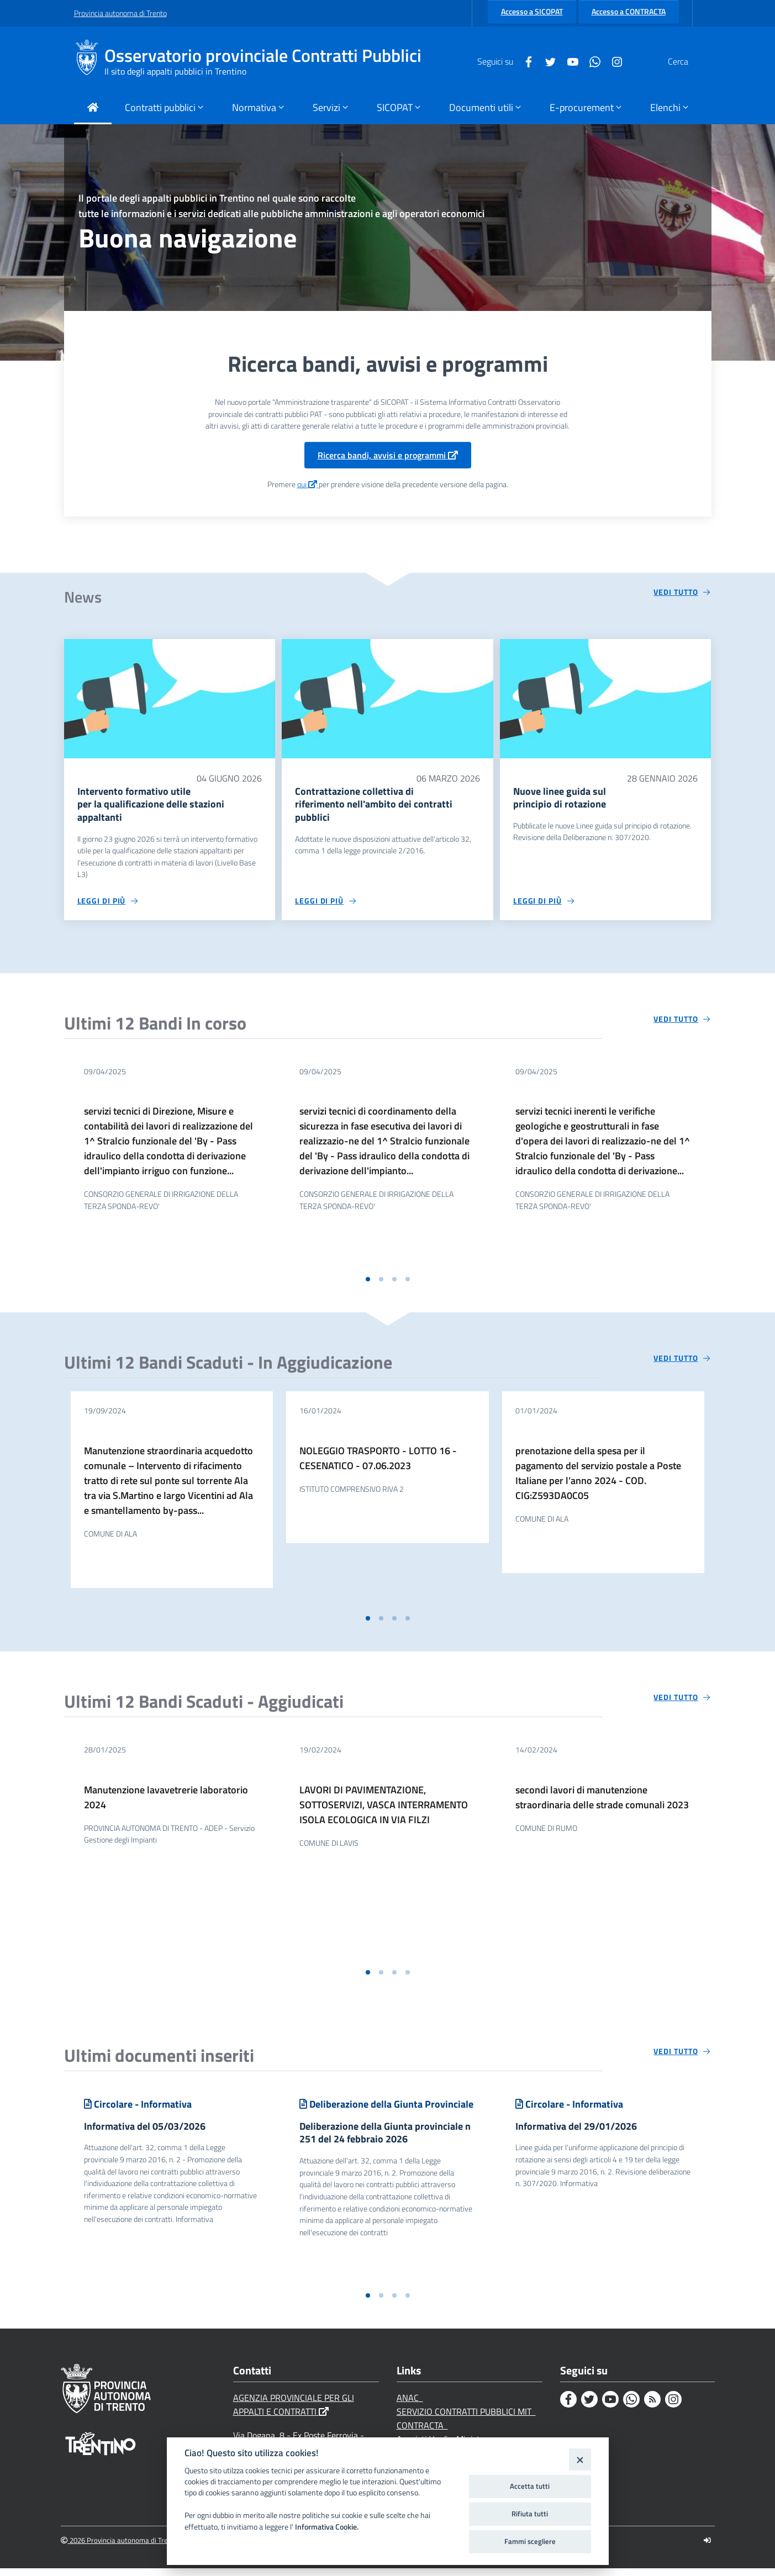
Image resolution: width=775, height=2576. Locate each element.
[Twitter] (524, 60)
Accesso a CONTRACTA (629, 12)
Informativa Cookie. (326, 2526)
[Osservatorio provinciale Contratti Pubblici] (89, 61)
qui (308, 484)
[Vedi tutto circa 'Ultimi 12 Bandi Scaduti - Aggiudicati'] (682, 1701)
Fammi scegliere (530, 2541)
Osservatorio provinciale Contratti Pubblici (262, 55)
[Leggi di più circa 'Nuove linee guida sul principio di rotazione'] (544, 905)
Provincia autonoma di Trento (120, 13)
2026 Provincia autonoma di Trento (119, 2548)
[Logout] (707, 2548)
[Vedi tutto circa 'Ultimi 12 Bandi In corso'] (682, 1023)
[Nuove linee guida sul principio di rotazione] (605, 698)
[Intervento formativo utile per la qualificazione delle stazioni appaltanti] (170, 698)
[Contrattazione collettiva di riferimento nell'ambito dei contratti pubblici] (387, 698)
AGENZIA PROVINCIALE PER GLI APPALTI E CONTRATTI (293, 2412)
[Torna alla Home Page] (93, 108)
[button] (368, 1283)
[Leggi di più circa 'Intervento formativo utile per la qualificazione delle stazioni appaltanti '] (108, 905)
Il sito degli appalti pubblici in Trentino (175, 71)
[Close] (580, 2459)
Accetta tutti (530, 2485)
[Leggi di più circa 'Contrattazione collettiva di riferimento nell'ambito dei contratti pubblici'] (326, 905)
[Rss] (652, 2407)
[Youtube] (546, 60)
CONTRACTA (422, 2433)
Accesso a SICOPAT (532, 12)
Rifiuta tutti (530, 2513)
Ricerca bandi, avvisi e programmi (388, 455)
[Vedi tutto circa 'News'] (682, 592)
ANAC (410, 2405)
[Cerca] (688, 61)
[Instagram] (590, 60)
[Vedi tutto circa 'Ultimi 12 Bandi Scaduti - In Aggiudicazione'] (682, 1362)
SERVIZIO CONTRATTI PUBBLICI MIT (466, 2419)
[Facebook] (502, 60)
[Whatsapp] (568, 60)
